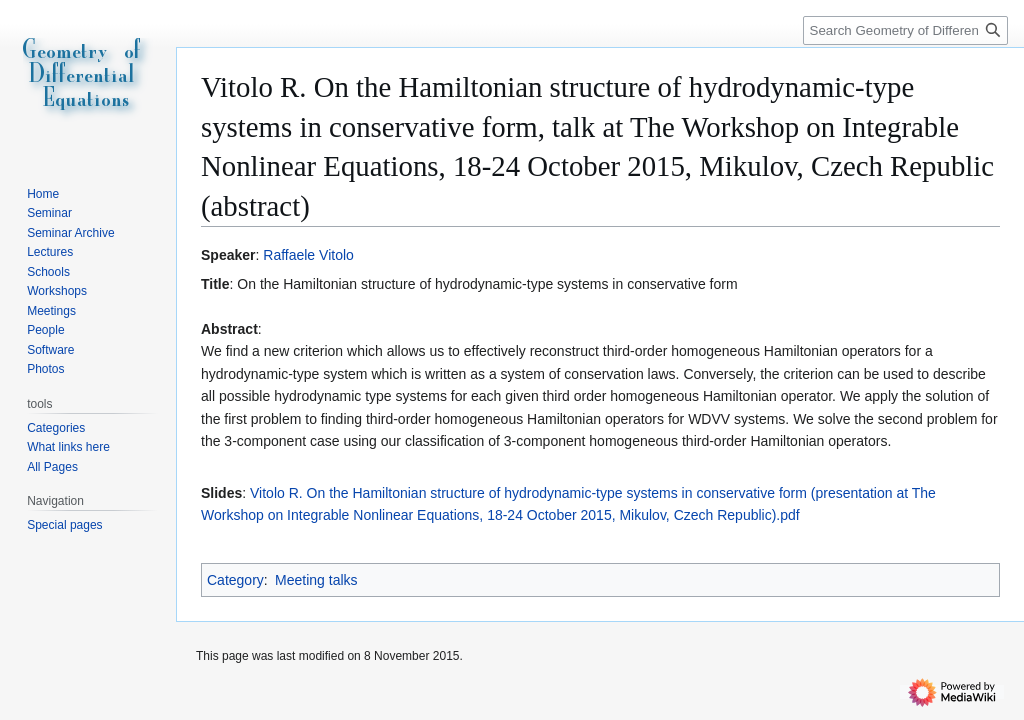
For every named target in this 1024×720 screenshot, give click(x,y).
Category (235, 580)
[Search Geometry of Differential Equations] (905, 30)
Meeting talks (316, 580)
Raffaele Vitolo (308, 255)
